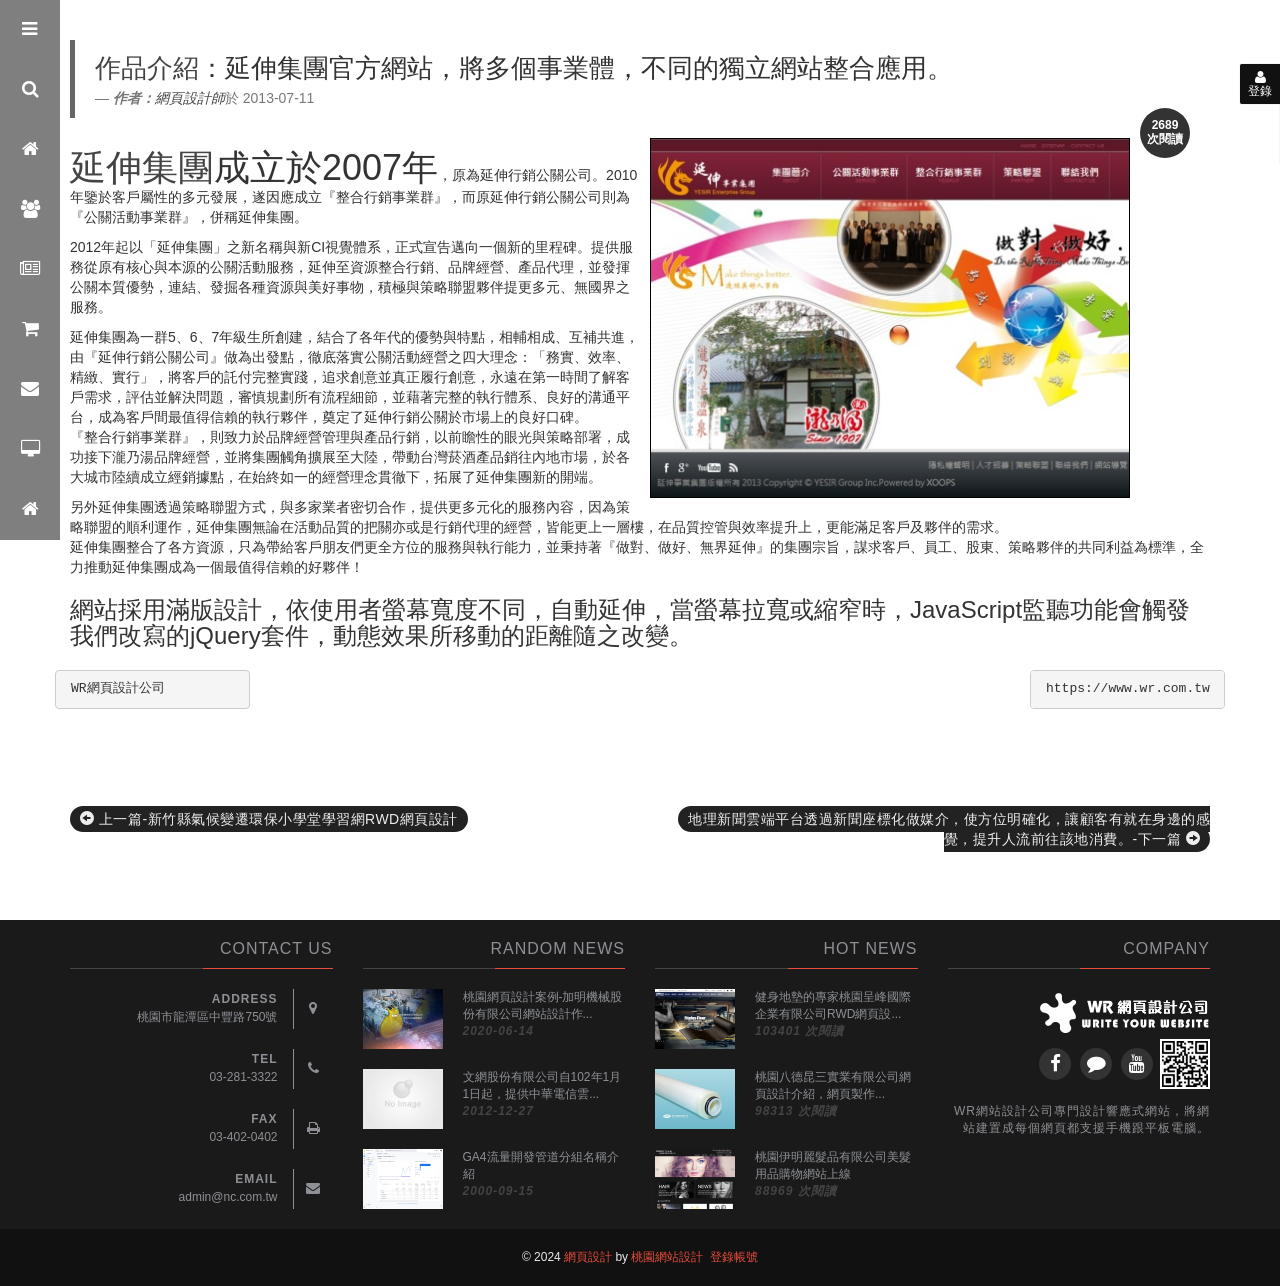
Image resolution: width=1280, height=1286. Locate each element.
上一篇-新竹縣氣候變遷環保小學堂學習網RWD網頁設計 (269, 819)
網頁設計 (588, 1257)
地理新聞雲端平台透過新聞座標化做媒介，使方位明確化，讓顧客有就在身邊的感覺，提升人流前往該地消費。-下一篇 (949, 829)
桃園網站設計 (667, 1257)
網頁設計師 (190, 98)
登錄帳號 (734, 1257)
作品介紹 (147, 68)
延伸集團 (142, 167)
